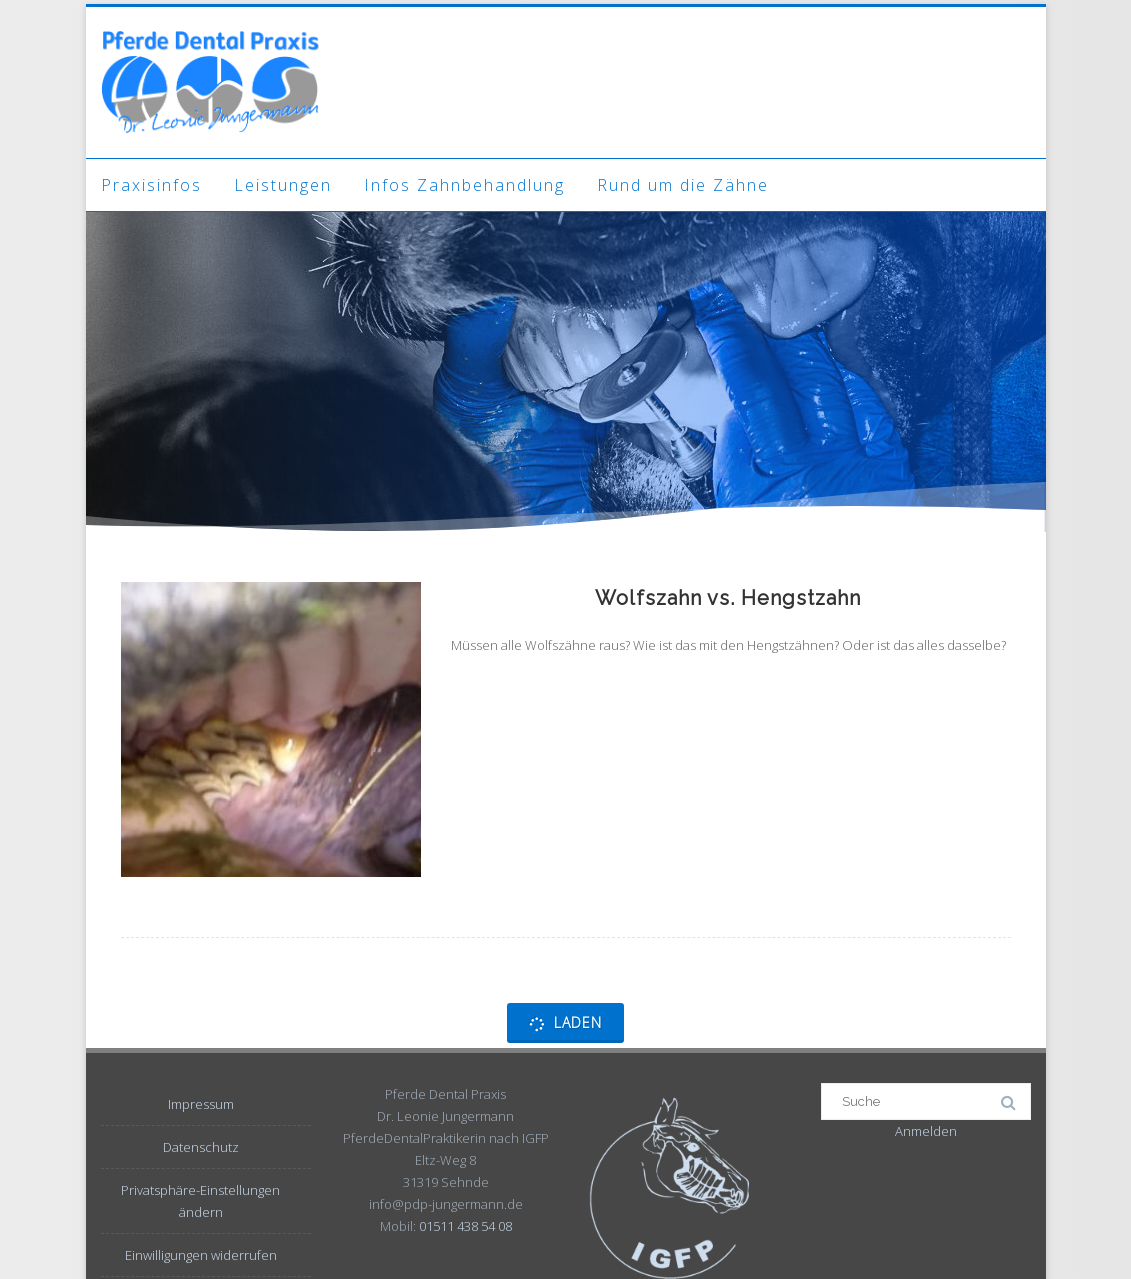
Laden (564, 1023)
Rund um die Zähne (683, 185)
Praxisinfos (151, 185)
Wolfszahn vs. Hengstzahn (728, 598)
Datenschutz (201, 1147)
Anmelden (926, 1131)
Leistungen (283, 185)
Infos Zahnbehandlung (464, 185)
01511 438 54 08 (465, 1226)
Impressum (201, 1104)
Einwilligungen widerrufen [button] (201, 1255)
